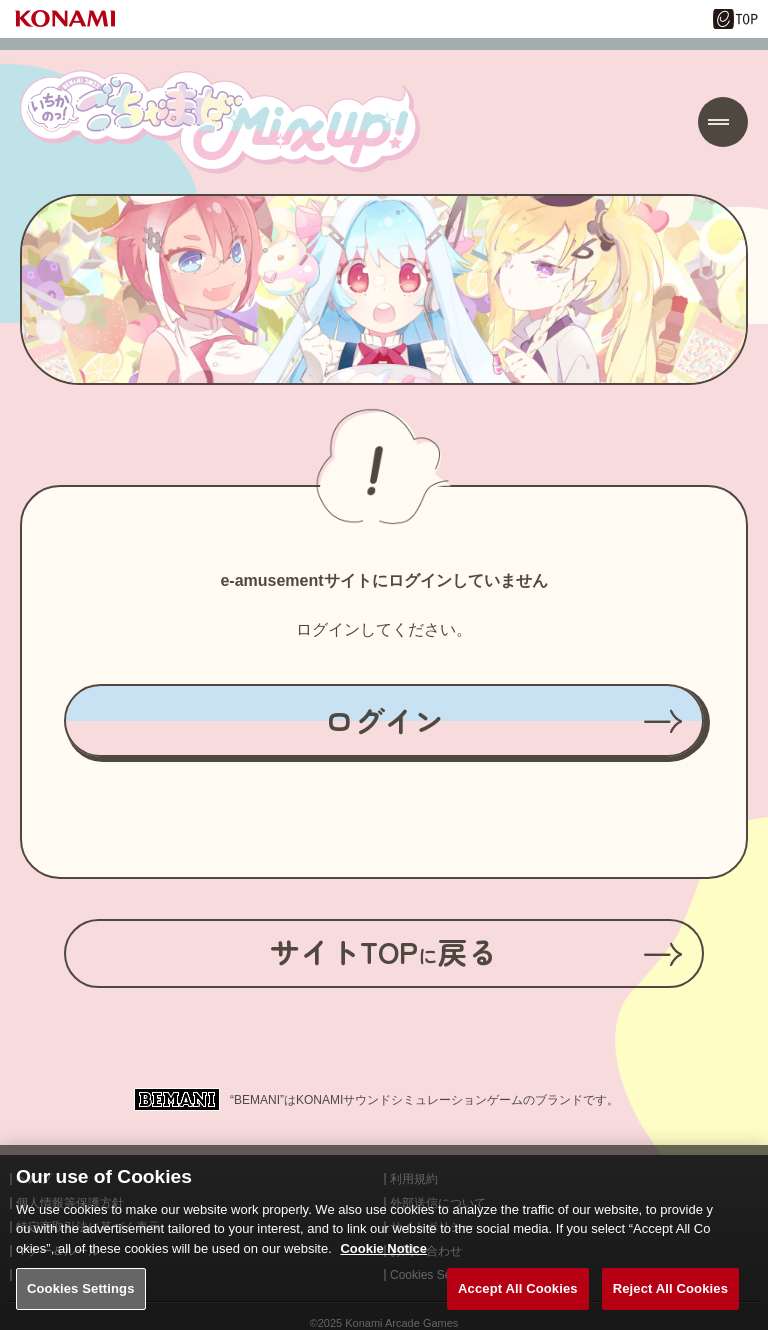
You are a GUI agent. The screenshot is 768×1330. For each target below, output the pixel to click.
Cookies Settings (81, 1305)
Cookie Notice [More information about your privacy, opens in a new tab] (383, 1265)
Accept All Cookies (518, 1305)
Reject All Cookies (670, 1305)
